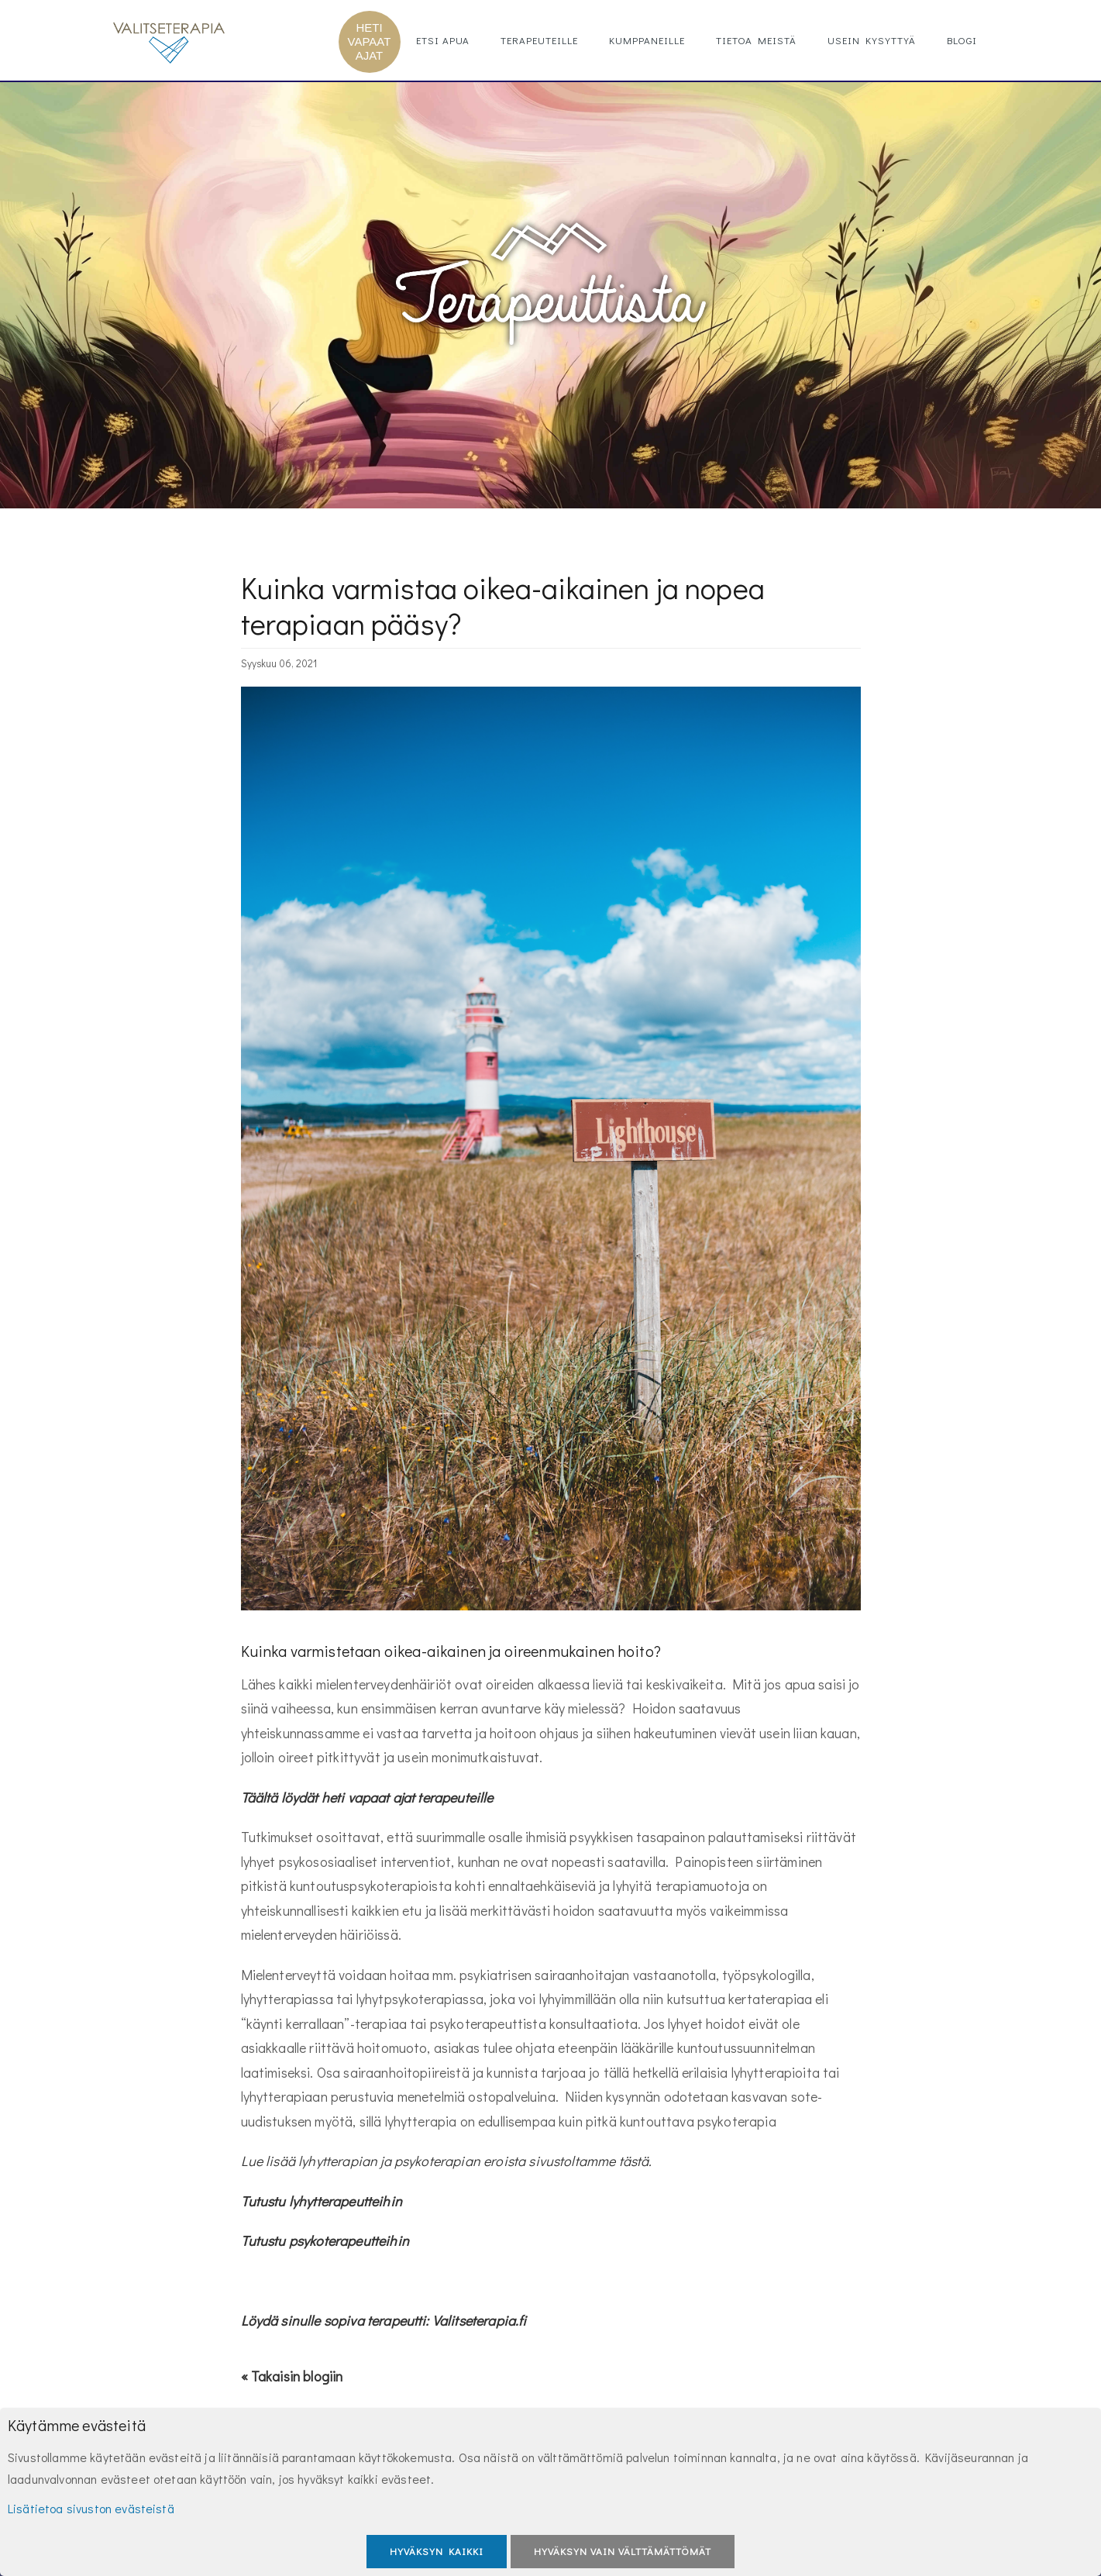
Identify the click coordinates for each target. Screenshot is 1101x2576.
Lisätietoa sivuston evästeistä (91, 2508)
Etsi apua (443, 39)
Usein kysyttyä (871, 39)
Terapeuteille (539, 39)
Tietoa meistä (756, 39)
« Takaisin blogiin (292, 2376)
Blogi (962, 39)
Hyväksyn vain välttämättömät (622, 2550)
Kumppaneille (647, 39)
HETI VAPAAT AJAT (369, 41)
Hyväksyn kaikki (436, 2550)
